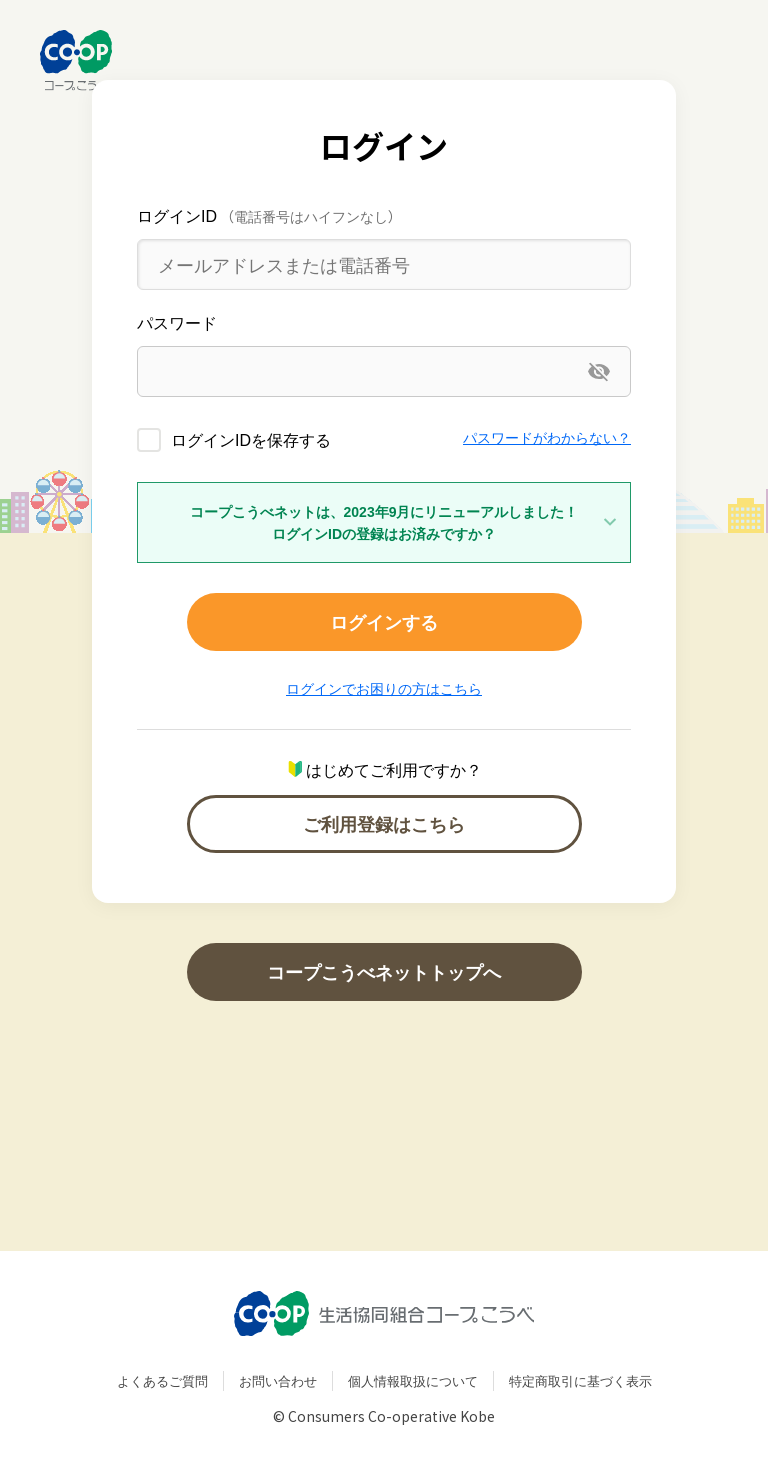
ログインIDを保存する (251, 439)
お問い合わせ (278, 1380)
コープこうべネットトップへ (384, 971)
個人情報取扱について (413, 1380)
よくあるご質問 (162, 1380)
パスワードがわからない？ (547, 437)
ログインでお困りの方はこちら (384, 688)
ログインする (384, 621)
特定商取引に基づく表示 (580, 1380)
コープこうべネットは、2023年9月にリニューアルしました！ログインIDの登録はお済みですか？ (384, 522)
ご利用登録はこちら (384, 823)
